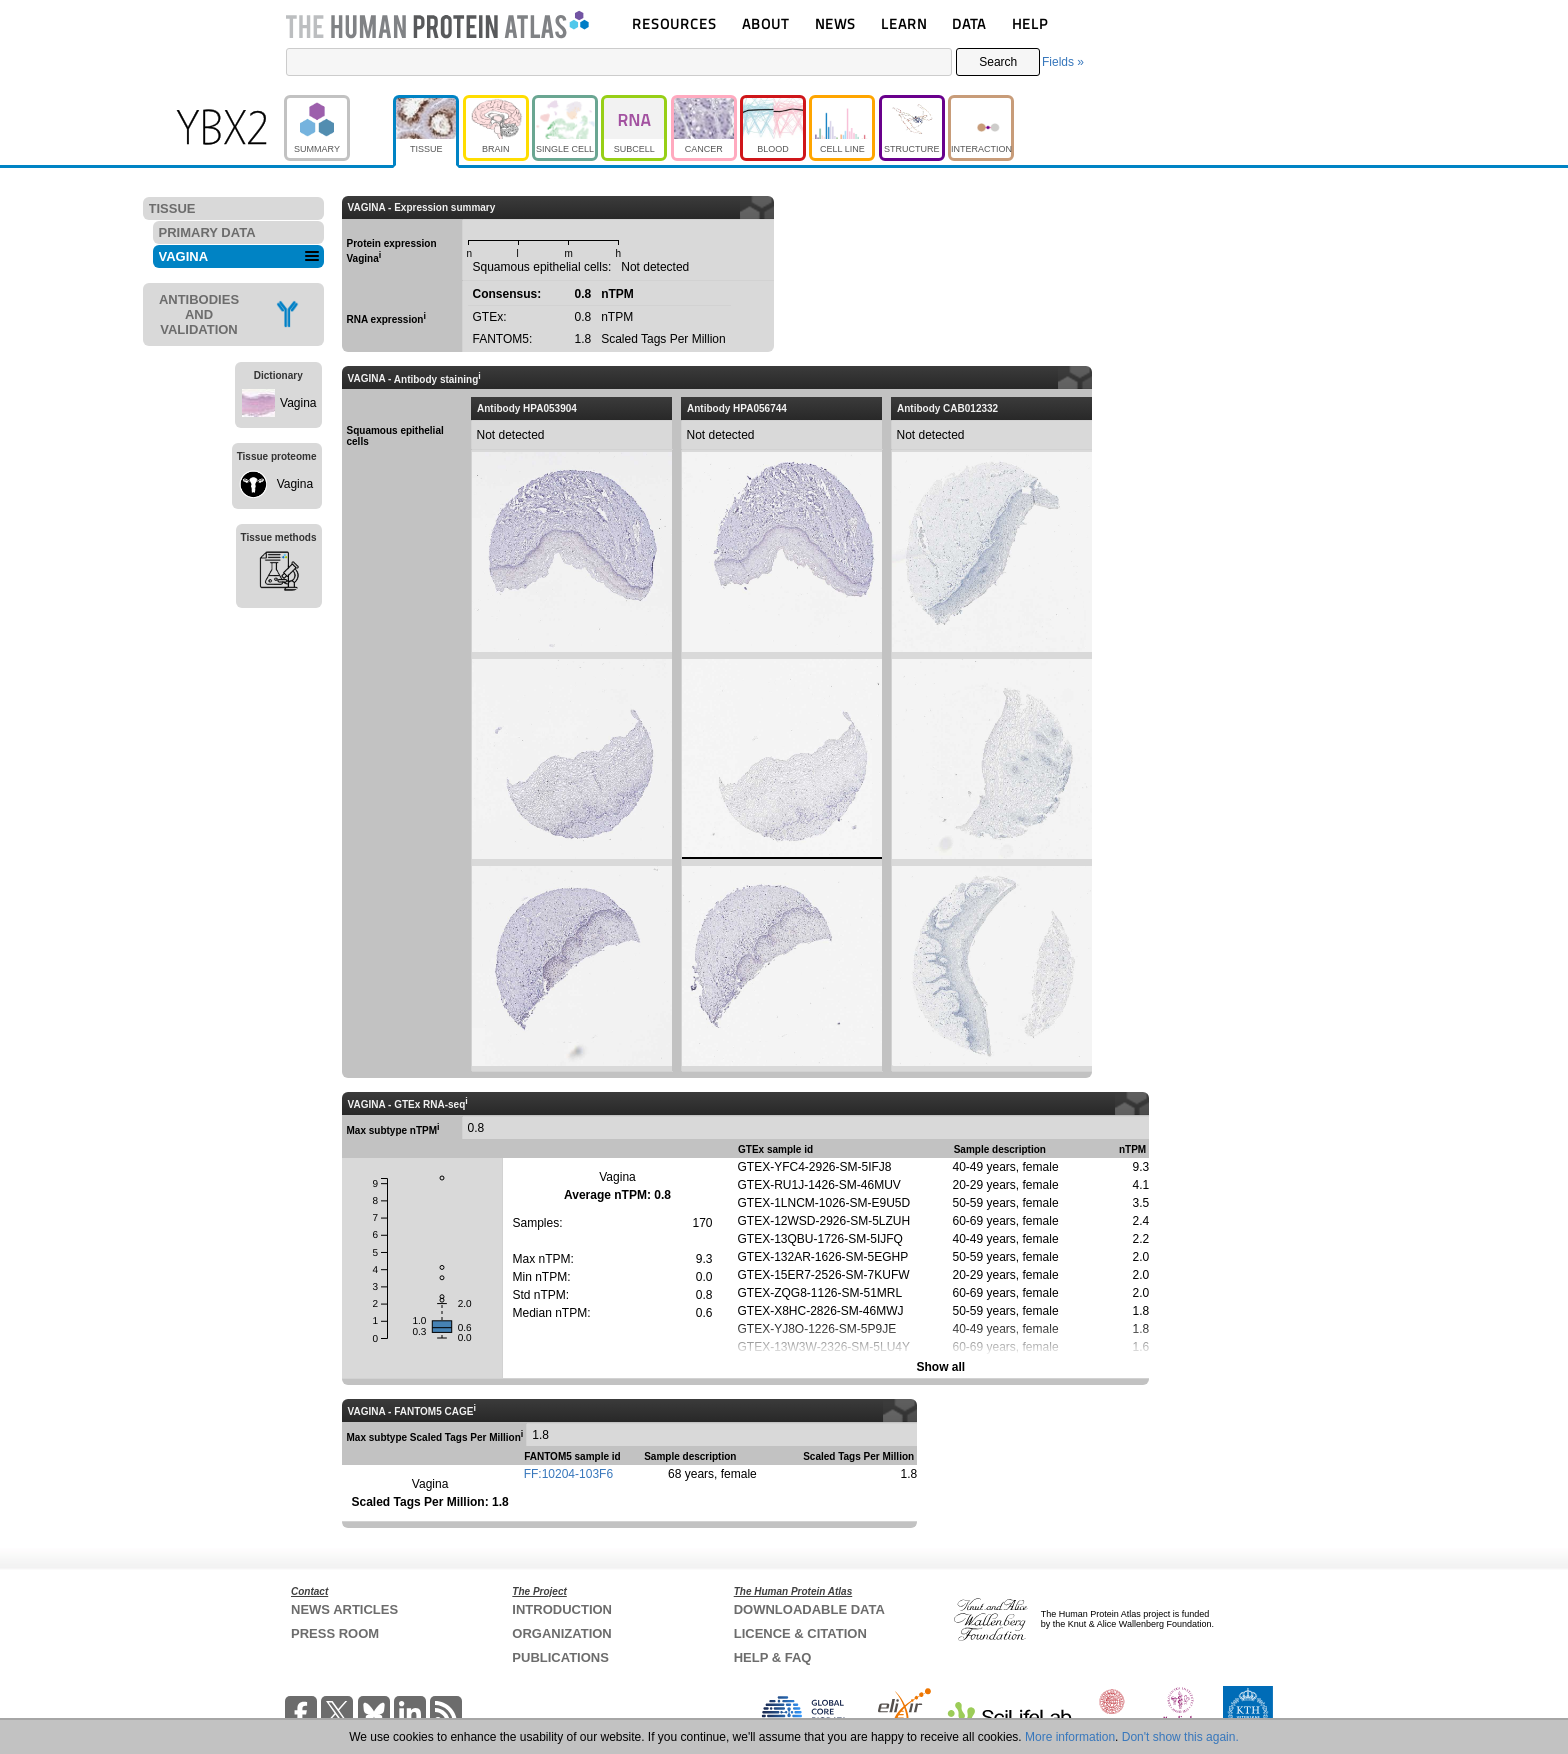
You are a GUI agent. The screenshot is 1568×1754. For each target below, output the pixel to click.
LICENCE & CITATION (800, 1633)
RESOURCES (674, 23)
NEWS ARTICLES (344, 1609)
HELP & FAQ (773, 1657)
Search (998, 62)
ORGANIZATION (561, 1633)
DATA (969, 23)
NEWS (835, 23)
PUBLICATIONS (560, 1657)
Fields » (1063, 62)
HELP (1030, 23)
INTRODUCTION (562, 1609)
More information (1070, 1737)
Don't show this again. (1180, 1737)
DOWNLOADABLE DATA (809, 1609)
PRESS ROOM (335, 1633)
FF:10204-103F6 (568, 1474)
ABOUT (765, 23)
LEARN (904, 23)
